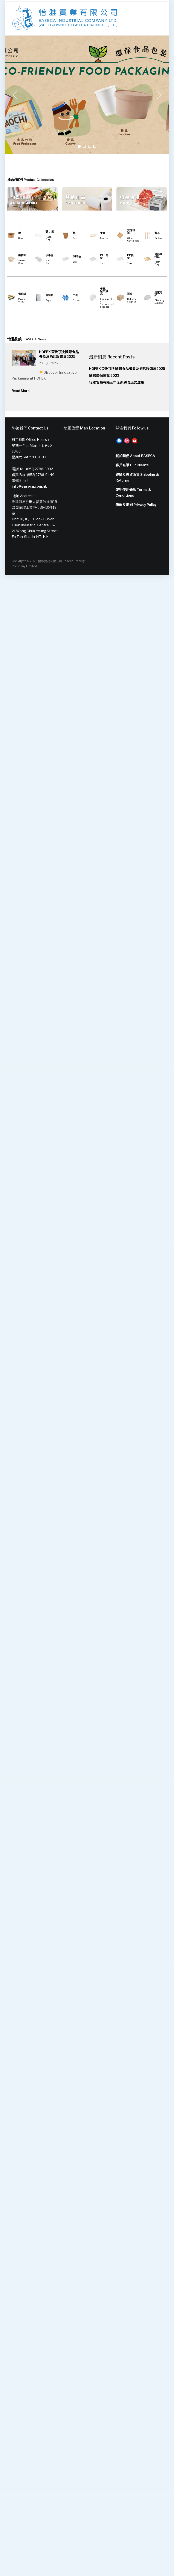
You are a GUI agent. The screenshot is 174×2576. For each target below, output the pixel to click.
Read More (21, 391)
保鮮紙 (22, 297)
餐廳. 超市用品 (107, 297)
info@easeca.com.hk (29, 486)
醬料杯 (22, 259)
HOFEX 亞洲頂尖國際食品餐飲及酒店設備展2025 (127, 369)
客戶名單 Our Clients (132, 465)
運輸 (131, 297)
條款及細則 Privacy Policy (136, 505)
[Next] (158, 94)
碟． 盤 (50, 235)
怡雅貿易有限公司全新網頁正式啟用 (116, 382)
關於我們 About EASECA (135, 456)
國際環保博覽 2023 (104, 376)
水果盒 (49, 259)
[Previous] (16, 94)
